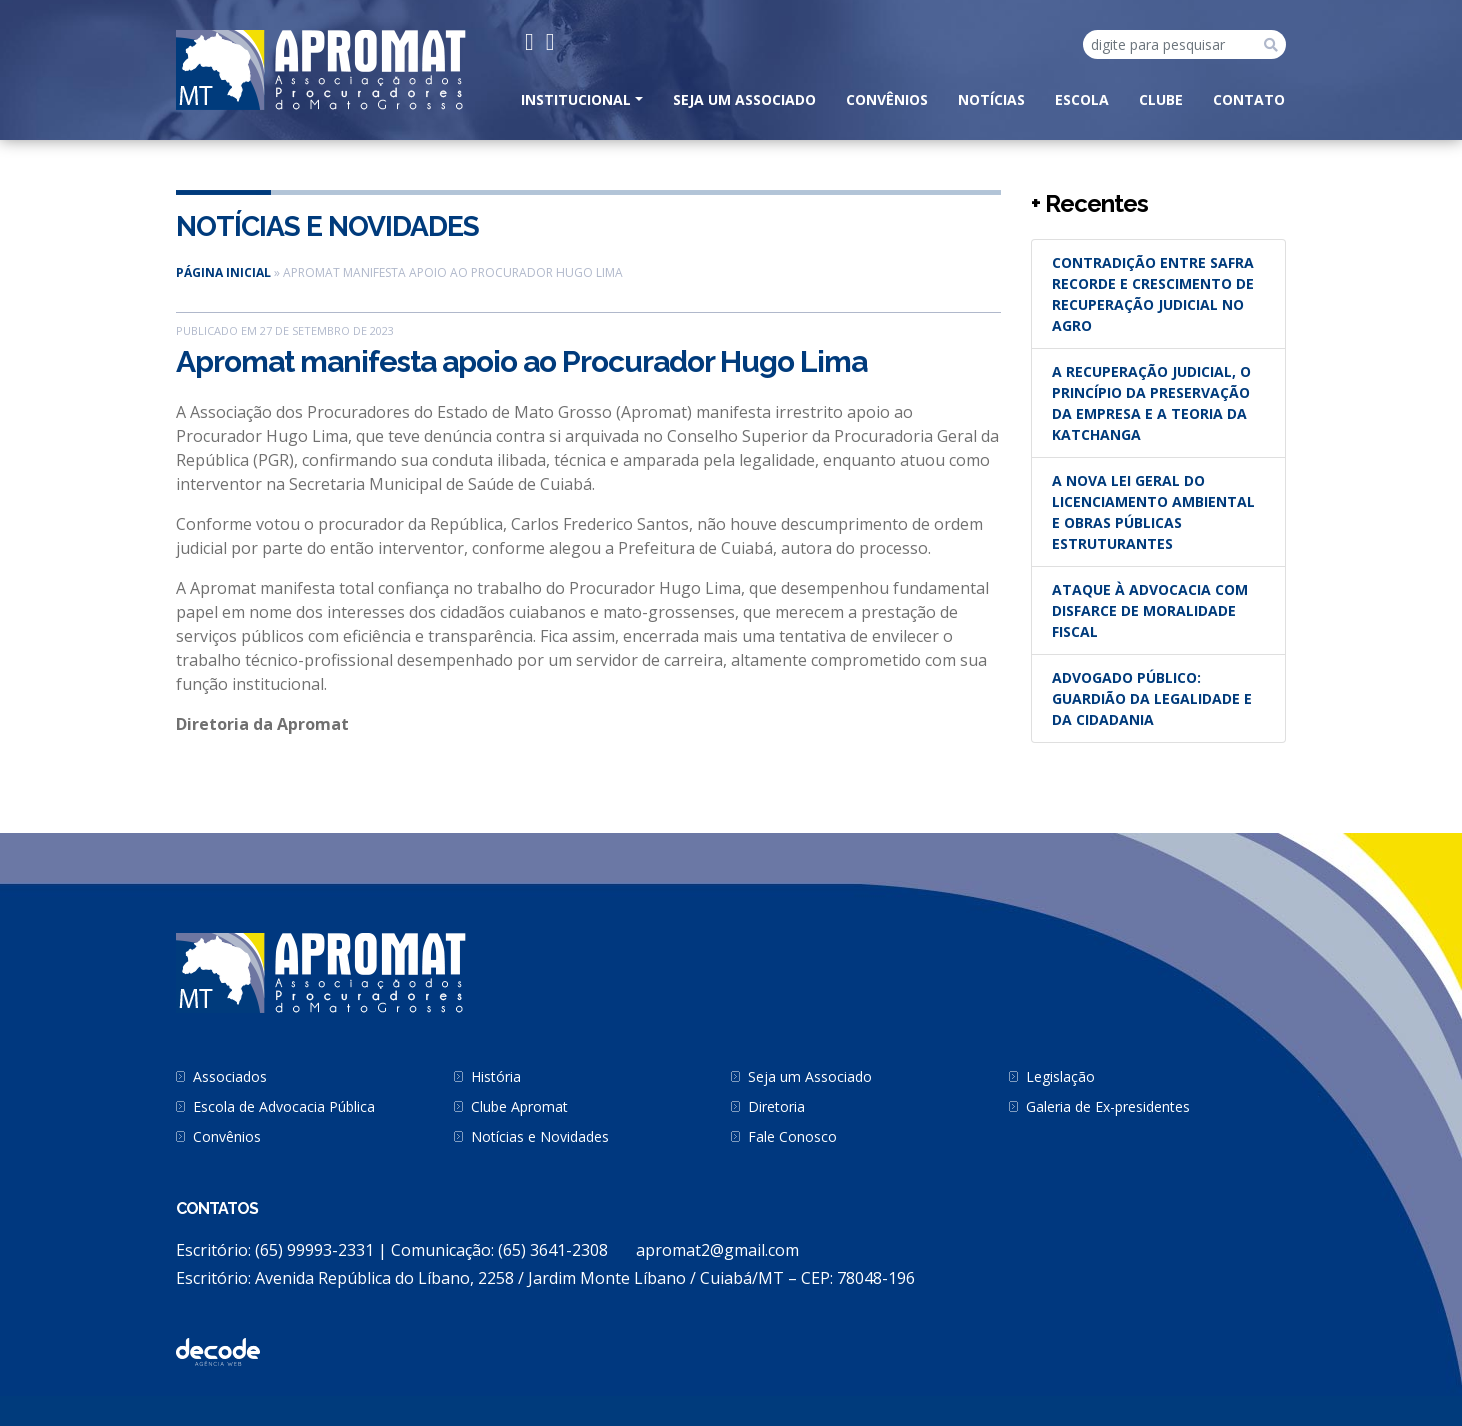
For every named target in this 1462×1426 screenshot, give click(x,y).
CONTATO (1249, 99)
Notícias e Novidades (327, 226)
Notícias (991, 99)
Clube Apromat (519, 1106)
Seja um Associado (744, 99)
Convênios (887, 99)
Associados (230, 1076)
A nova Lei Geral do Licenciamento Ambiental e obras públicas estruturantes (1153, 512)
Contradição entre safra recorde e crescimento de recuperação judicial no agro (1153, 294)
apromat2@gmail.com (717, 1250)
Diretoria (776, 1106)
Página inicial (223, 272)
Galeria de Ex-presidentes (1108, 1106)
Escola (1082, 99)
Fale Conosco (792, 1136)
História (496, 1076)
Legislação (1060, 1076)
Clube (1161, 99)
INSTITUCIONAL (576, 99)
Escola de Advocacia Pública (284, 1106)
